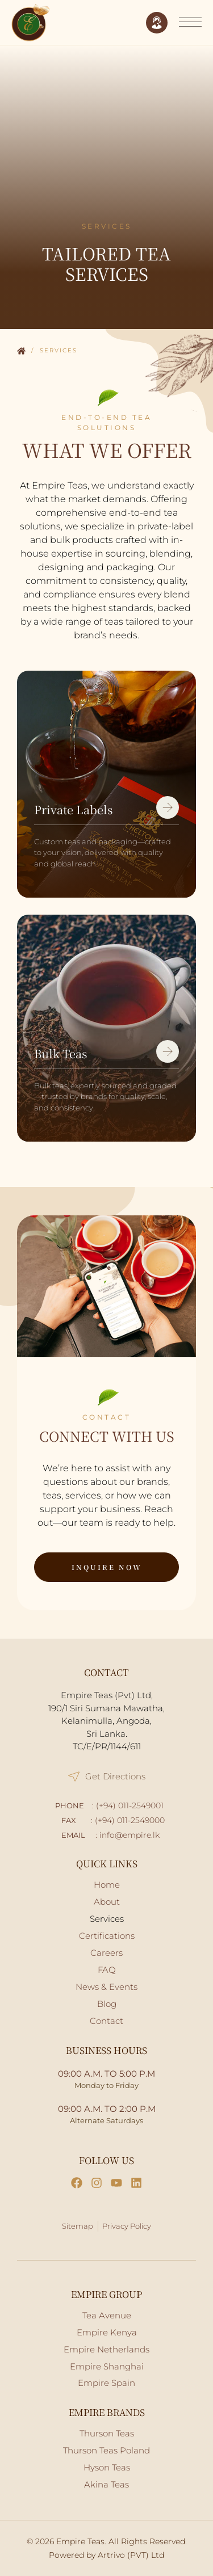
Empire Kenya (107, 2332)
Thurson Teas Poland (106, 2450)
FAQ (107, 1969)
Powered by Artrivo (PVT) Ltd (106, 2555)
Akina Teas (106, 2484)
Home (21, 351)
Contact (106, 2021)
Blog (106, 2004)
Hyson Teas (106, 2467)
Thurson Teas (107, 2433)
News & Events (106, 1986)
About (107, 1901)
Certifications (107, 1935)
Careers (106, 1952)
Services (107, 1918)
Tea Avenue (106, 2315)
